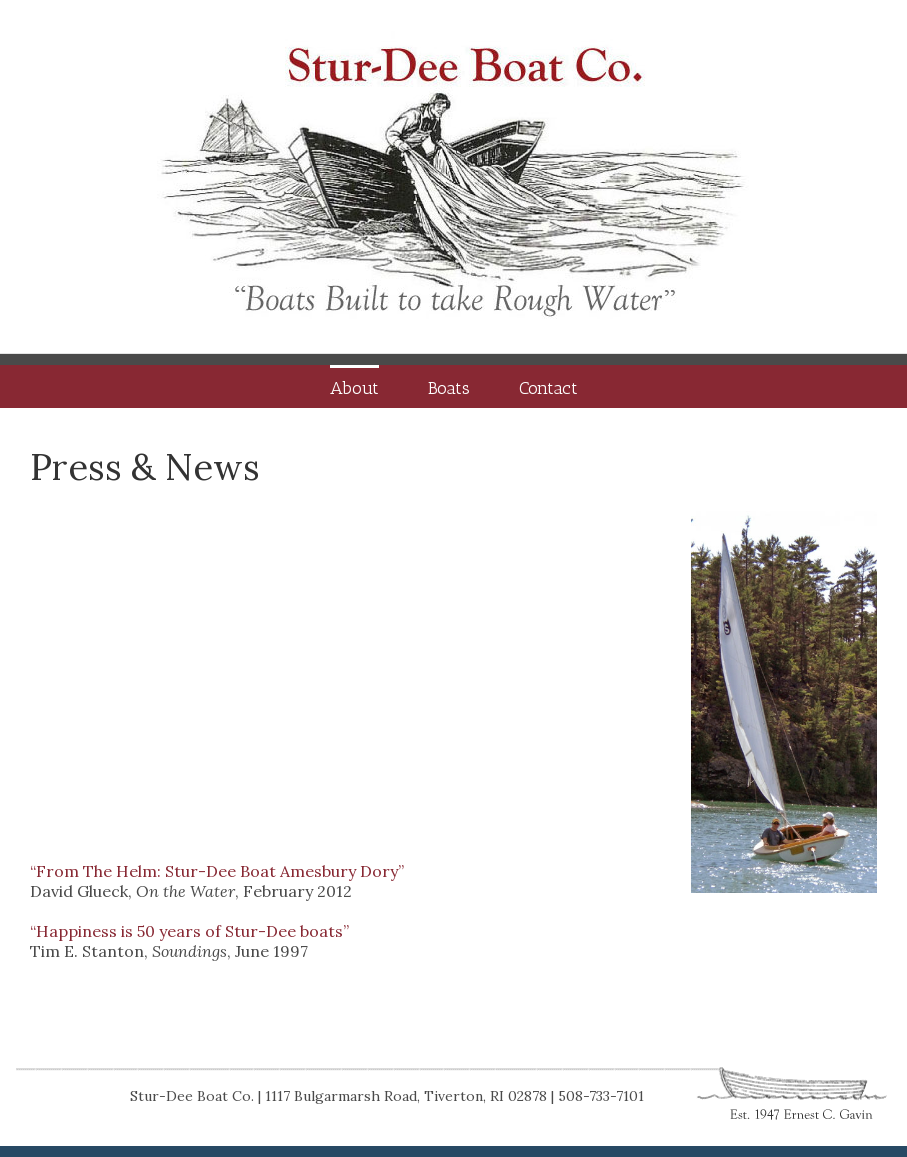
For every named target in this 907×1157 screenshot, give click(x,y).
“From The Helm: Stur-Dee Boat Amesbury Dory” (217, 871)
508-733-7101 (601, 1096)
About (354, 388)
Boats (449, 388)
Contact (548, 388)
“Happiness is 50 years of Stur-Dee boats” (189, 931)
